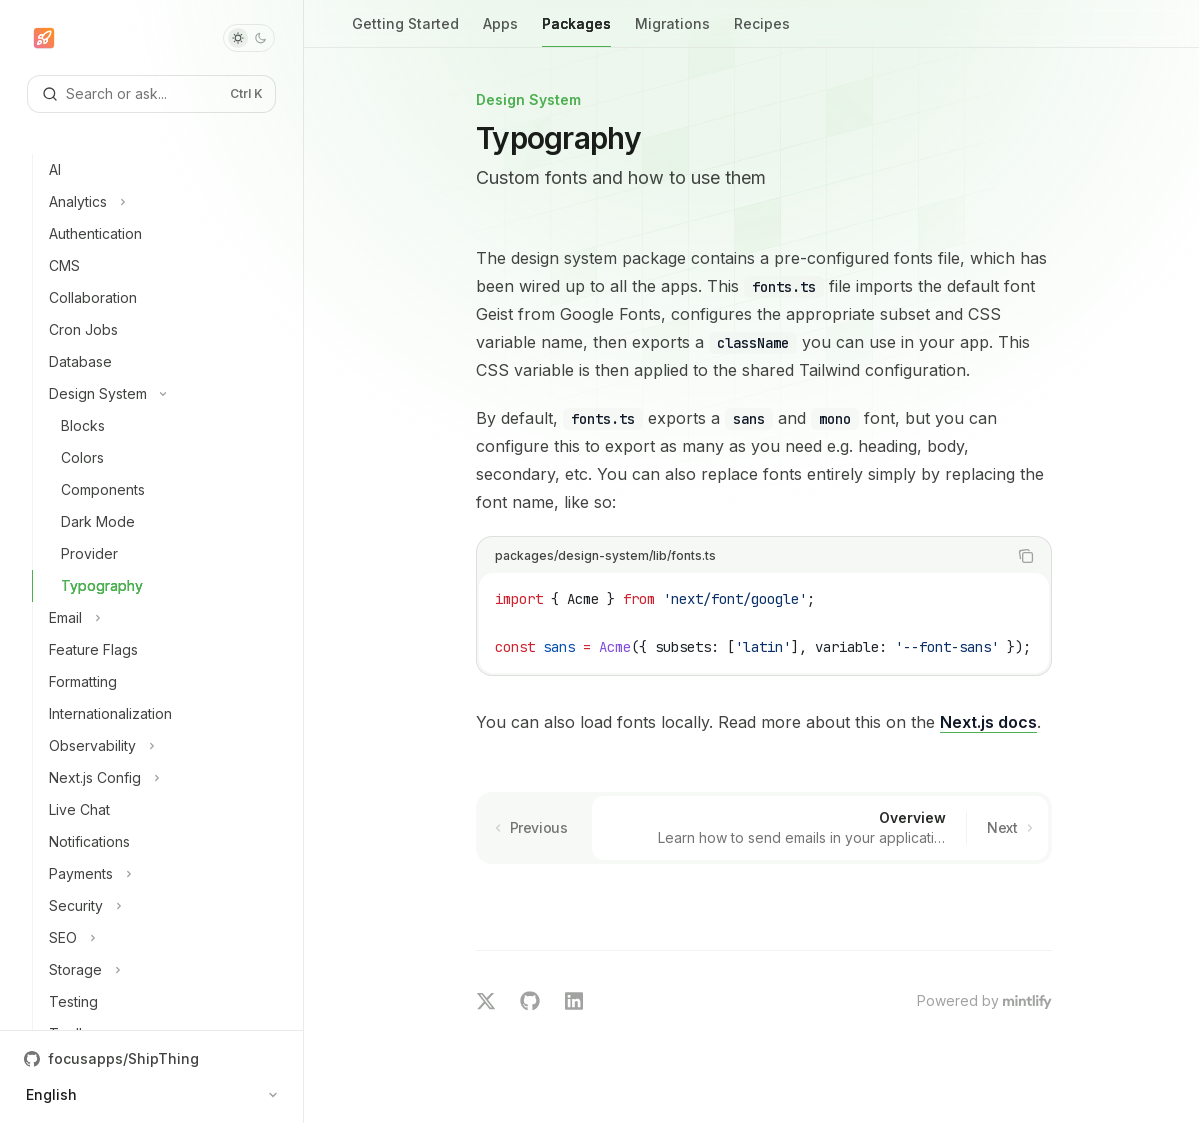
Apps (500, 31)
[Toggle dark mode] (249, 38)
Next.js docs (988, 722)
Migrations (672, 31)
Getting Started (405, 31)
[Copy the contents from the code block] (1026, 556)
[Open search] (151, 94)
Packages (576, 31)
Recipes (762, 31)
